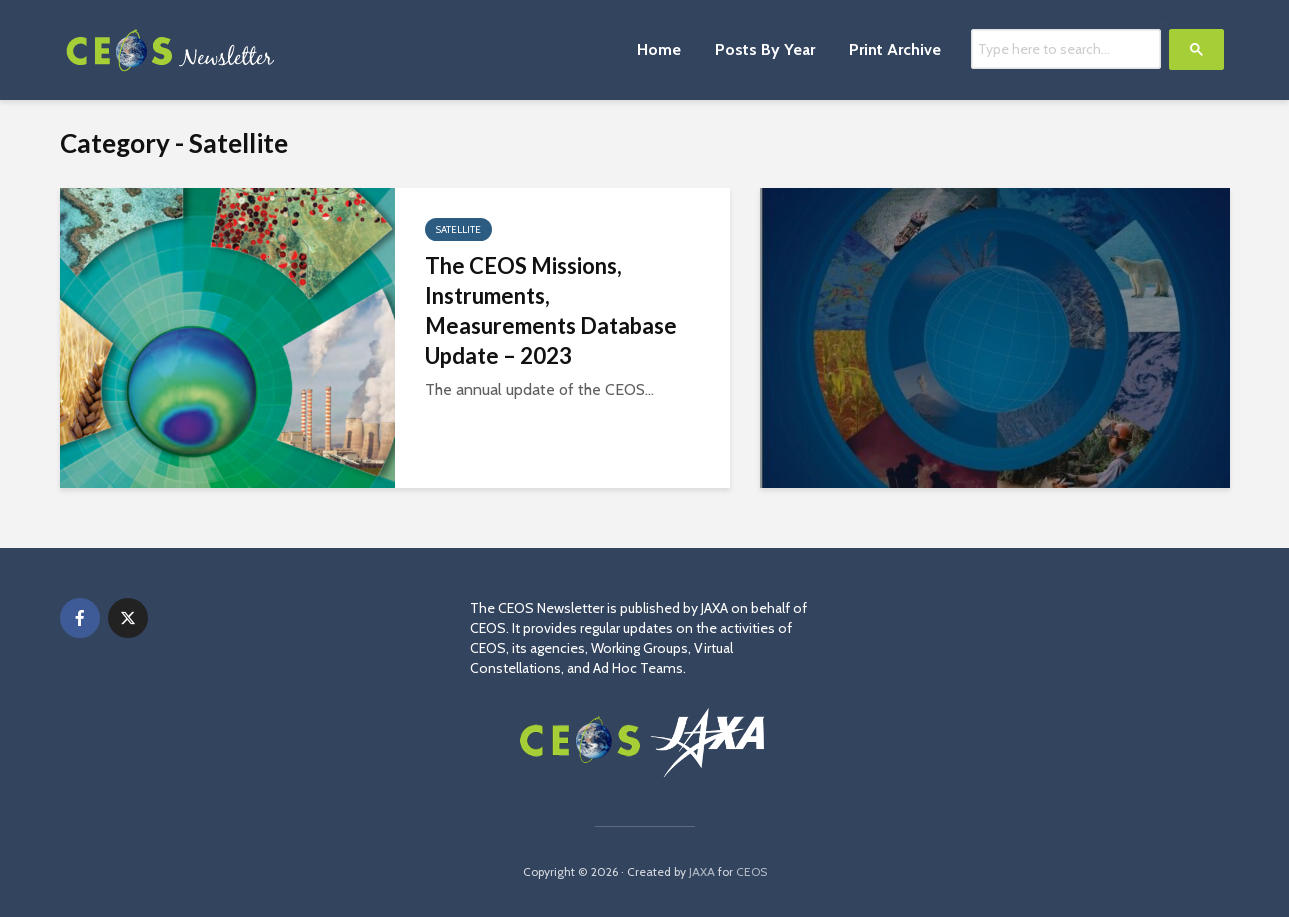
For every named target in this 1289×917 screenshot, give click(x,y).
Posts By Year (765, 49)
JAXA (702, 871)
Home (659, 49)
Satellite (458, 229)
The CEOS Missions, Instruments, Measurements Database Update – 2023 (551, 310)
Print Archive (895, 49)
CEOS (751, 871)
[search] (1066, 48)
